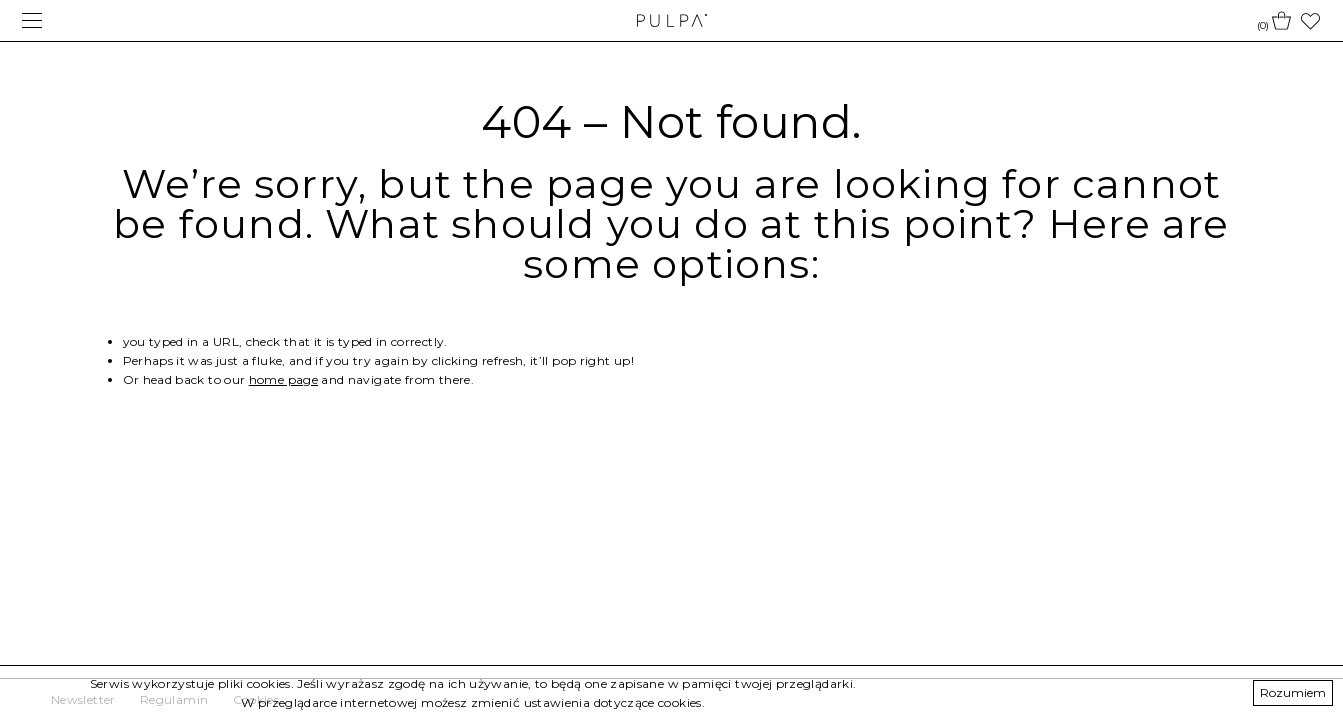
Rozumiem (1293, 692)
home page (283, 379)
